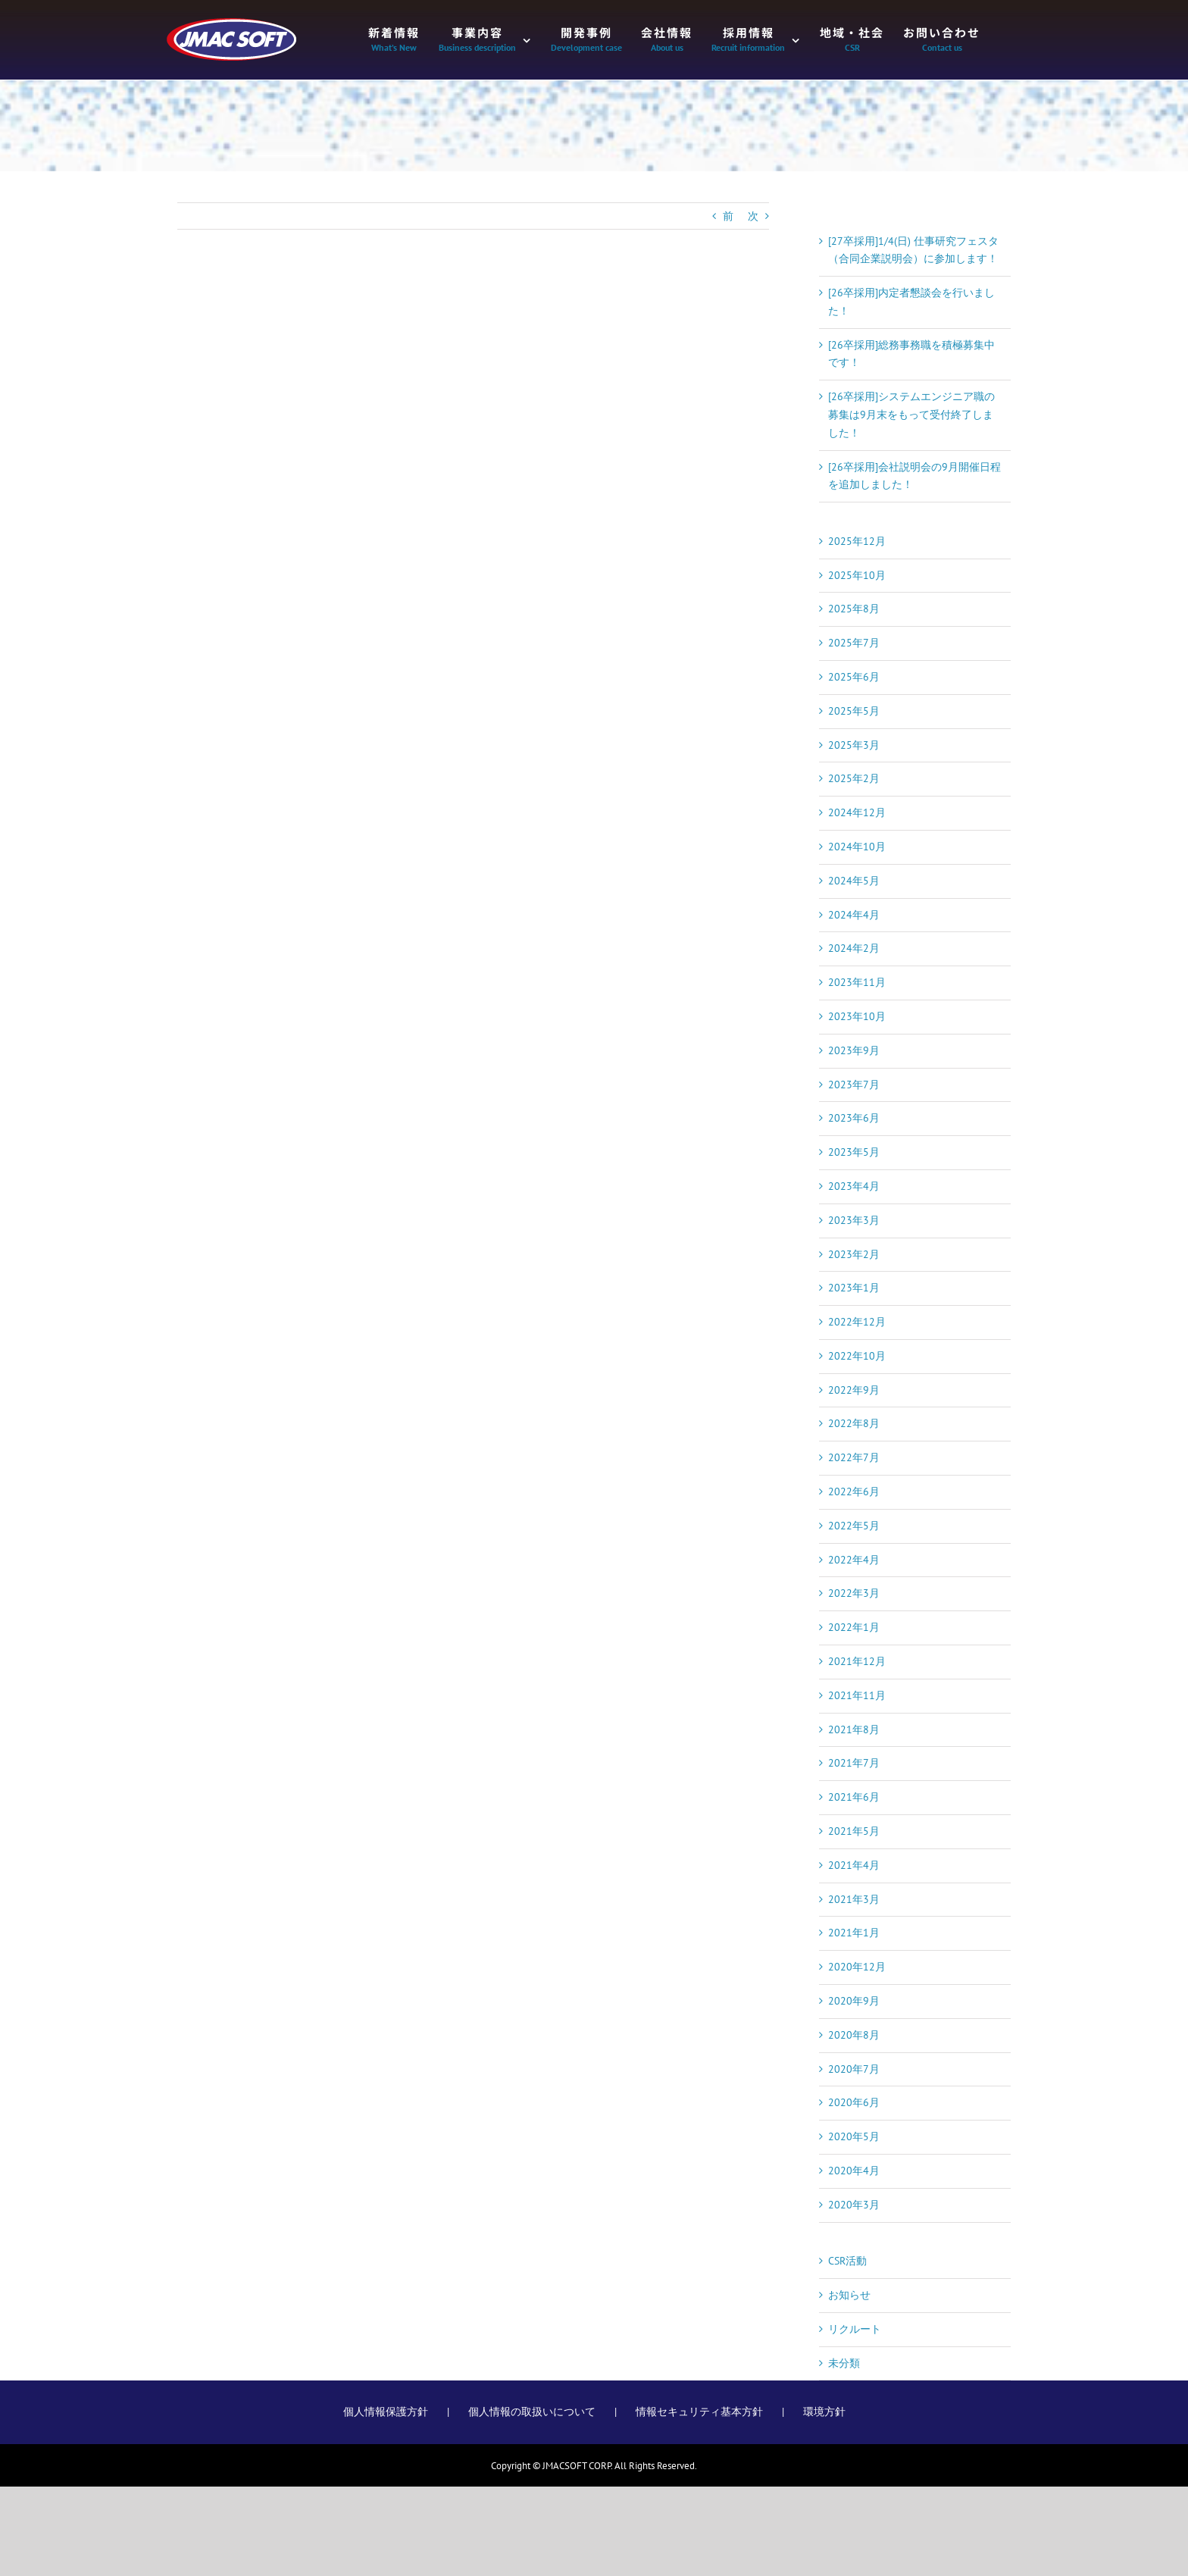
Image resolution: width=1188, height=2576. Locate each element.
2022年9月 (854, 1390)
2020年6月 (854, 2102)
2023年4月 (854, 1186)
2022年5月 (854, 1525)
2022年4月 (854, 1560)
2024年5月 (854, 880)
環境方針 (824, 2411)
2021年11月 (857, 1695)
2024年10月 (857, 846)
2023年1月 (854, 1287)
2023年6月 (854, 1118)
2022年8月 (854, 1423)
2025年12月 (857, 541)
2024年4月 (854, 915)
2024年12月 (857, 812)
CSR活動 (847, 2261)
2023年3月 (854, 1220)
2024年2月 (854, 948)
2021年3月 (854, 1899)
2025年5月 (854, 711)
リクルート (854, 2329)
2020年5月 (854, 2136)
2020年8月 (854, 2035)
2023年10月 (857, 1016)
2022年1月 (854, 1627)
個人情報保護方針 (385, 2411)
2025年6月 (854, 677)
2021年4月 (854, 1865)
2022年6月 (854, 1491)
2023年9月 (854, 1050)
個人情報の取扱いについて (532, 2411)
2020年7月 (854, 2069)
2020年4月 (854, 2170)
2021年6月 (854, 1797)
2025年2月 (854, 778)
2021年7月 (854, 1763)
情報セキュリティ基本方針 (699, 2411)
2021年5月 (854, 1831)
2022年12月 (857, 1322)
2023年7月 (854, 1084)
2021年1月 (854, 1932)
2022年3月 (854, 1593)
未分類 (844, 2363)
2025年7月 (854, 642)
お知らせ (849, 2295)
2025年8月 (854, 608)
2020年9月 (854, 2001)
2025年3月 (854, 745)
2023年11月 (857, 982)
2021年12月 (857, 1661)
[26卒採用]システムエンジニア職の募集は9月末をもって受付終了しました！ (911, 415)
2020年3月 (854, 2204)
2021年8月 (854, 1729)
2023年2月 (854, 1254)
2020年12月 (857, 1966)
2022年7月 (854, 1457)
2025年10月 (857, 575)
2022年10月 (857, 1356)
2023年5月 (854, 1152)
